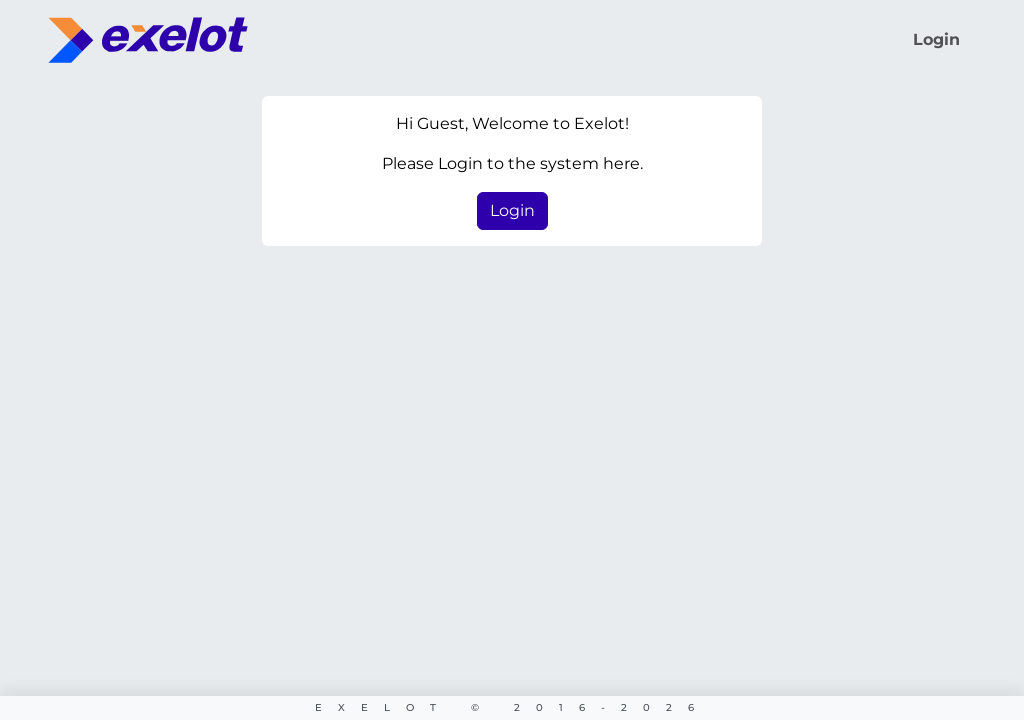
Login (936, 39)
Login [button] (512, 210)
